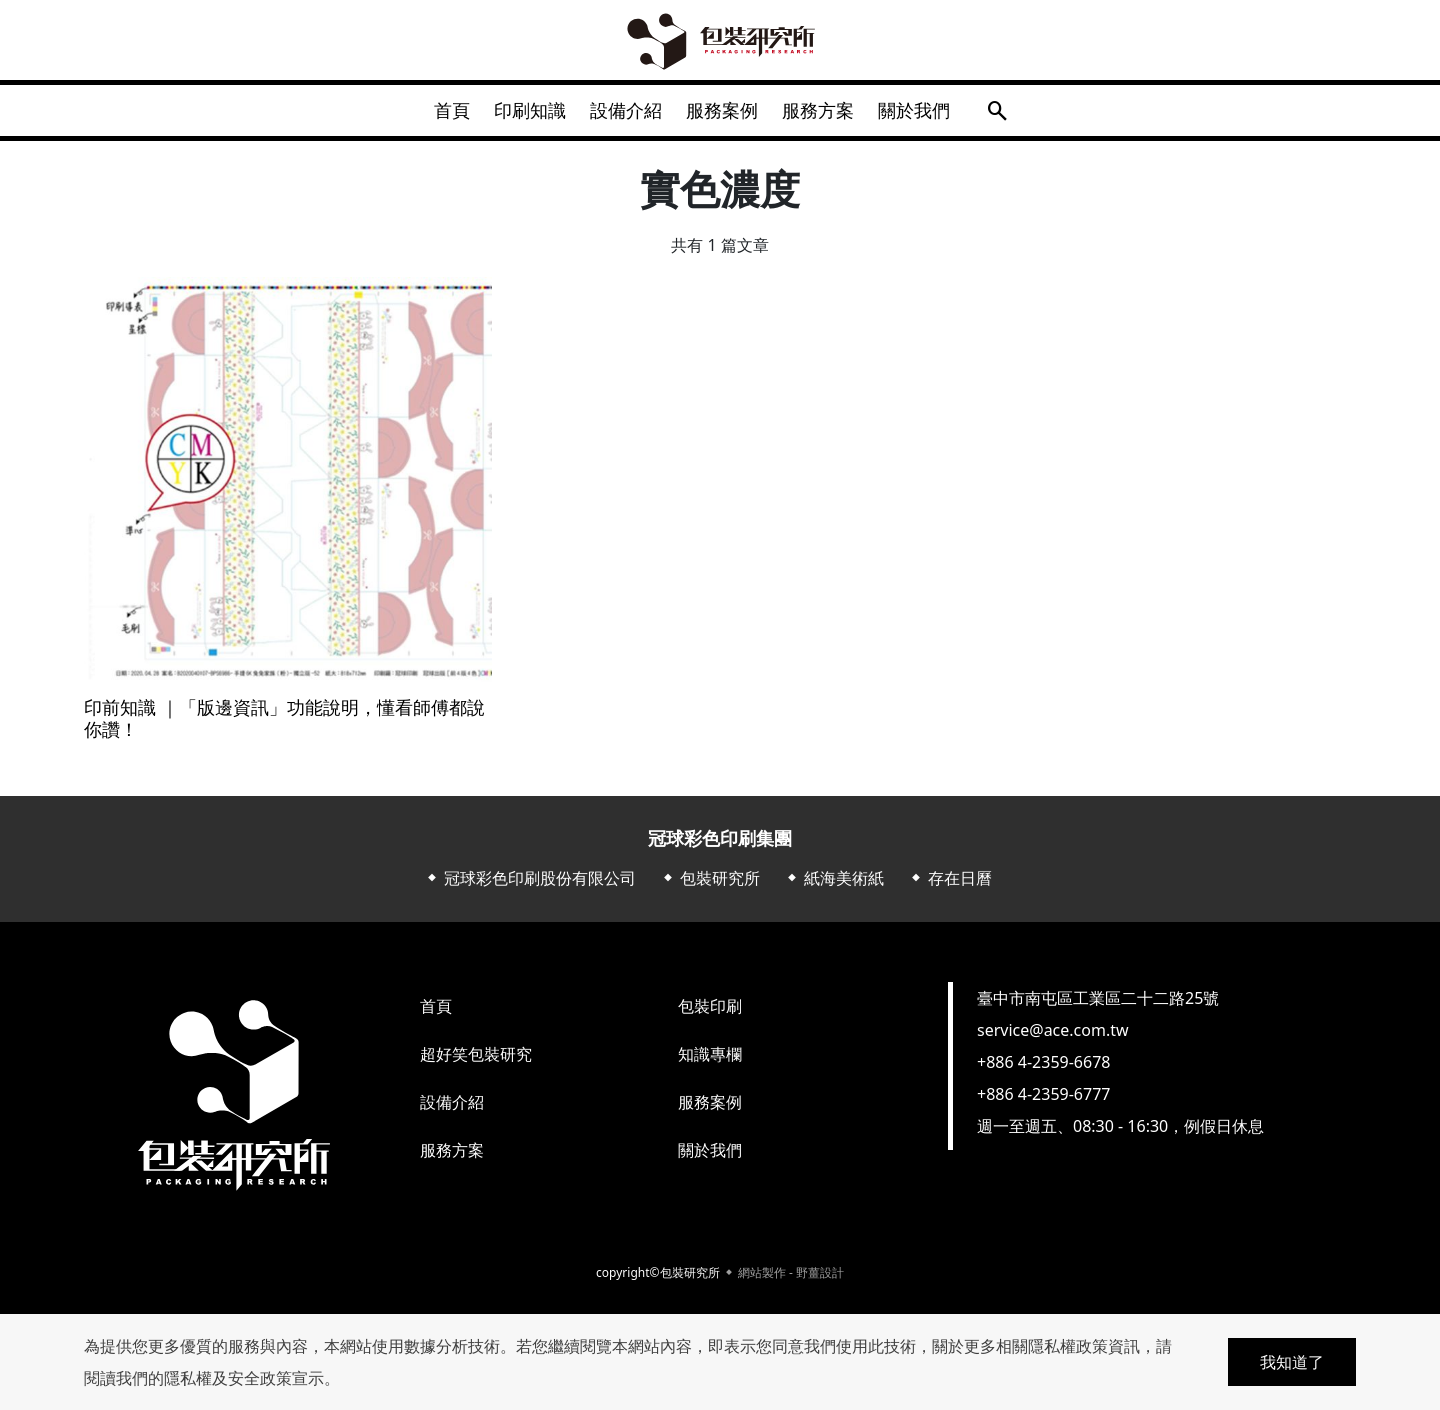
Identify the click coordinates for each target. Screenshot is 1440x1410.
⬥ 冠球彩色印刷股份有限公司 (530, 886)
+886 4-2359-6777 (1043, 1102)
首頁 (432, 114)
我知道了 (1292, 1362)
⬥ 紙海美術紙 (834, 886)
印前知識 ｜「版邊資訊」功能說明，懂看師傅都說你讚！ (284, 726)
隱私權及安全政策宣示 (244, 1378)
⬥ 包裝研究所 (710, 886)
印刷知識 (518, 114)
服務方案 (830, 114)
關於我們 (934, 114)
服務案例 (726, 114)
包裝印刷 (710, 1014)
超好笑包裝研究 (476, 1062)
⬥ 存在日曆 (950, 886)
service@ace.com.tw (1053, 1038)
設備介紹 (622, 114)
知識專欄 (710, 1062)
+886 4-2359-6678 (1043, 1070)
